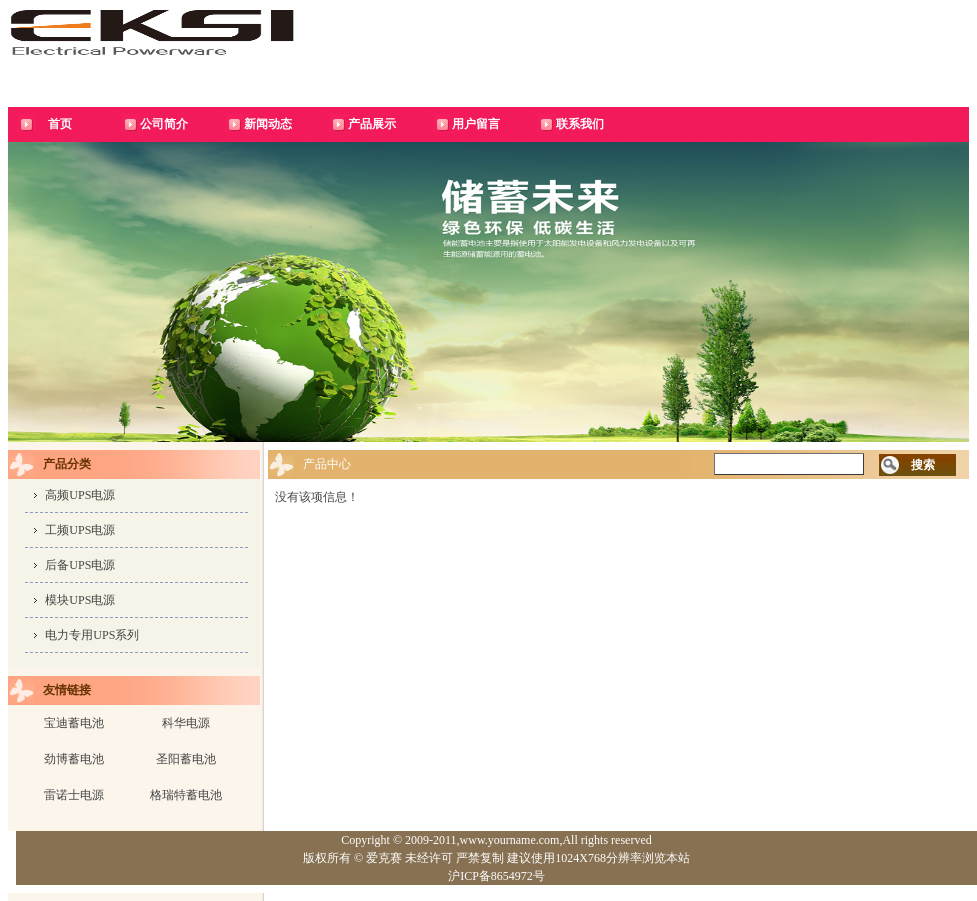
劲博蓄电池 (74, 759)
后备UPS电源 (80, 565)
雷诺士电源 (74, 795)
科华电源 (186, 723)
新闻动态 (268, 124)
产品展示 (372, 124)
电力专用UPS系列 (92, 635)
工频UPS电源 (80, 530)
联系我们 (580, 124)
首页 (60, 124)
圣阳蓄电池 (186, 759)
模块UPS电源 (80, 600)
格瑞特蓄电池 (186, 795)
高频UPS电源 (80, 495)
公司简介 (164, 124)
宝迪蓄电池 (74, 723)
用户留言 (476, 124)
